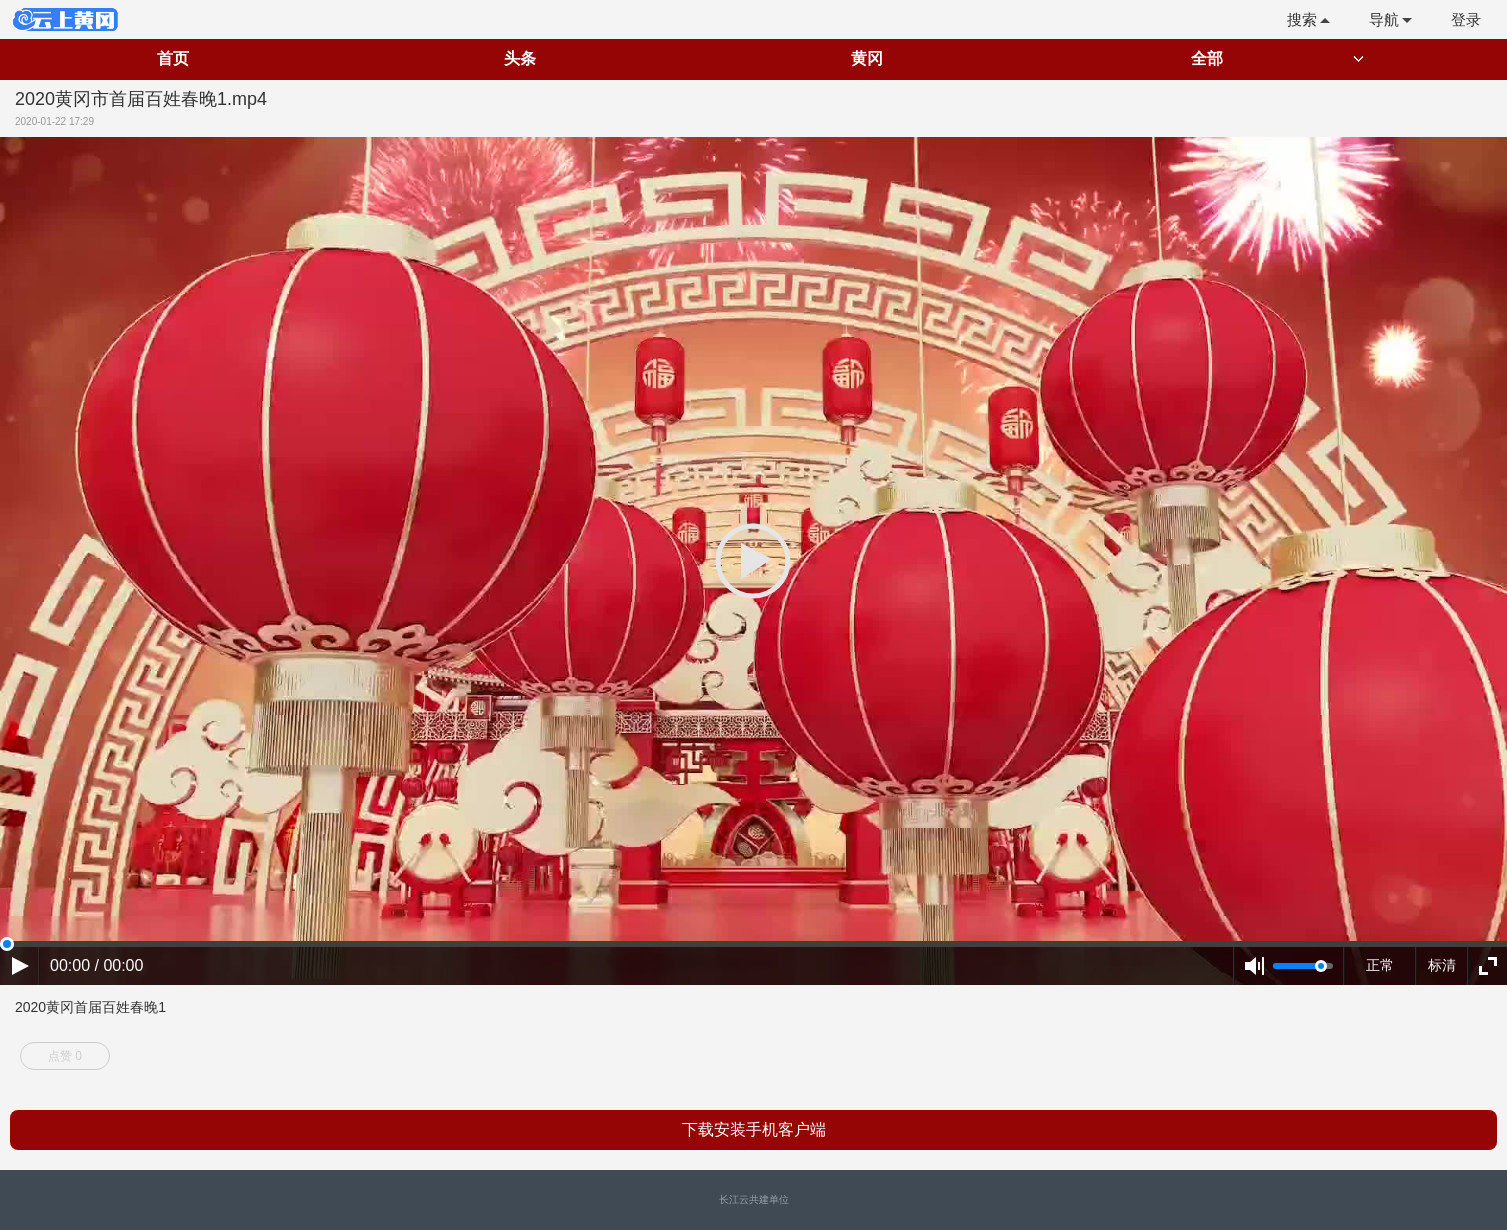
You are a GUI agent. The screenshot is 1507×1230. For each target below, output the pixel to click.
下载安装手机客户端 (754, 1129)
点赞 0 (65, 1056)
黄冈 (867, 58)
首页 (173, 58)
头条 (520, 58)
